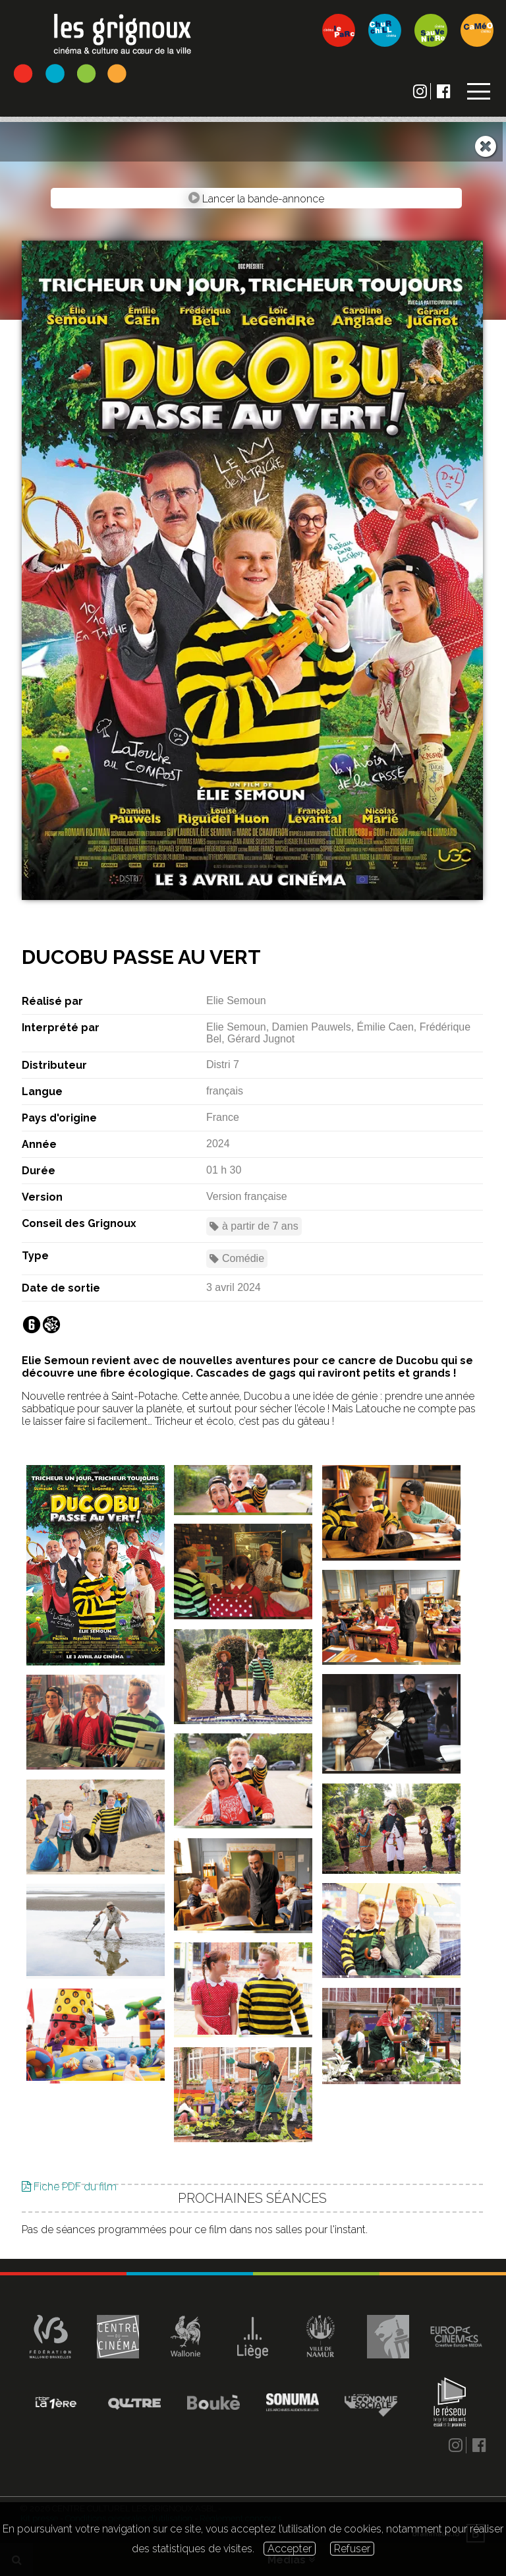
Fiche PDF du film (69, 2229)
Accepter (289, 2548)
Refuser (352, 2548)
